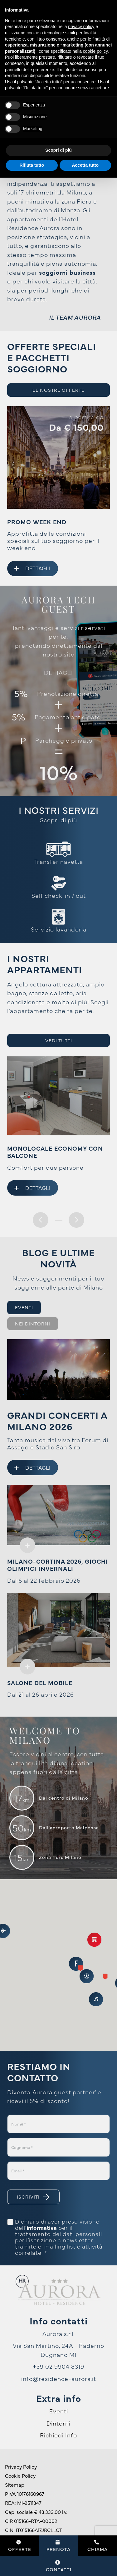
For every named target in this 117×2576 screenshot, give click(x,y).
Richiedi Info (58, 2435)
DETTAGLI (58, 672)
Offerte (19, 2546)
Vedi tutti (58, 1040)
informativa (42, 2228)
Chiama (97, 2546)
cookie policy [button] (95, 51)
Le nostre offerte (58, 389)
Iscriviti (33, 2197)
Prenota (58, 2546)
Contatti (58, 2566)
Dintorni (58, 2423)
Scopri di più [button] (58, 150)
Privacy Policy (21, 2466)
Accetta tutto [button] (85, 165)
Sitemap (14, 2484)
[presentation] (40, 1220)
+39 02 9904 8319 (58, 2366)
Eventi (58, 2411)
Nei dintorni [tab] (32, 1323)
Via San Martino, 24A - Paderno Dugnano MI (58, 2349)
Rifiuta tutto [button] (31, 165)
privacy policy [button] (81, 26)
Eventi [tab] (24, 1307)
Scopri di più (58, 820)
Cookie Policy (20, 2475)
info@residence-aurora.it (58, 2378)
